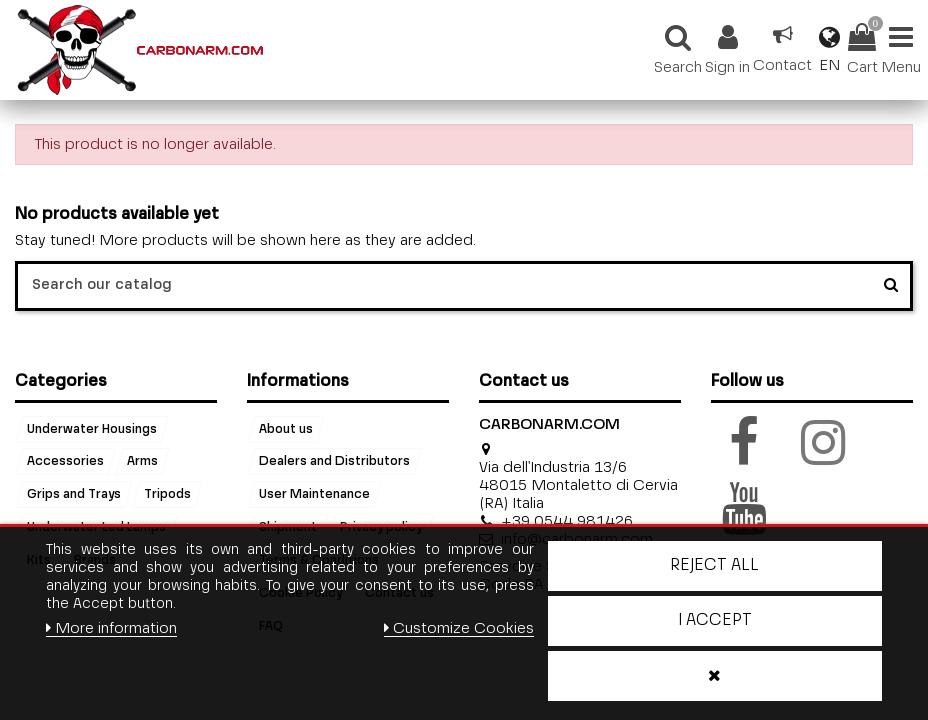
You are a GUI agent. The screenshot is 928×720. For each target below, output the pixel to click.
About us (286, 429)
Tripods (167, 495)
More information (111, 628)
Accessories (65, 462)
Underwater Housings (92, 429)
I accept (715, 621)
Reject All (714, 566)
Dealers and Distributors (334, 462)
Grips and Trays (74, 495)
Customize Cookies (459, 628)
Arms (142, 462)
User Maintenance (314, 495)
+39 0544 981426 (567, 521)
